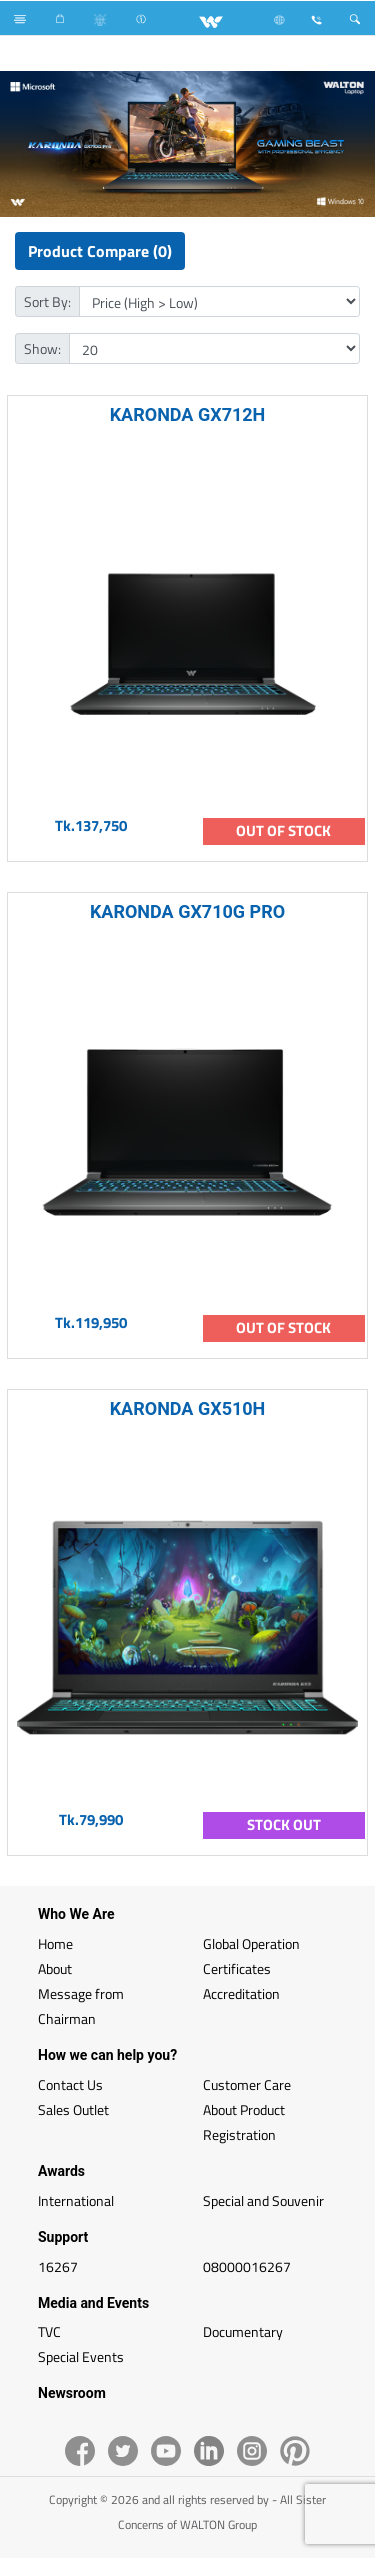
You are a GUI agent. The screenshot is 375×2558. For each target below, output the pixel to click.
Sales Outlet (73, 2109)
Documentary (243, 2331)
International (76, 2200)
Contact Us (70, 2084)
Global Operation (251, 1943)
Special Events (81, 2356)
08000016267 (247, 2266)
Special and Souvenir (263, 2200)
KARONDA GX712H (188, 414)
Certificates (237, 1968)
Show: (42, 348)
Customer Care (247, 2084)
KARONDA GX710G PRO (187, 911)
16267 (58, 2266)
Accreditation (241, 1993)
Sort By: (47, 301)
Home (55, 1943)
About (55, 1968)
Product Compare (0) (100, 251)
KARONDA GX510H (188, 1408)
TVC (49, 2331)
